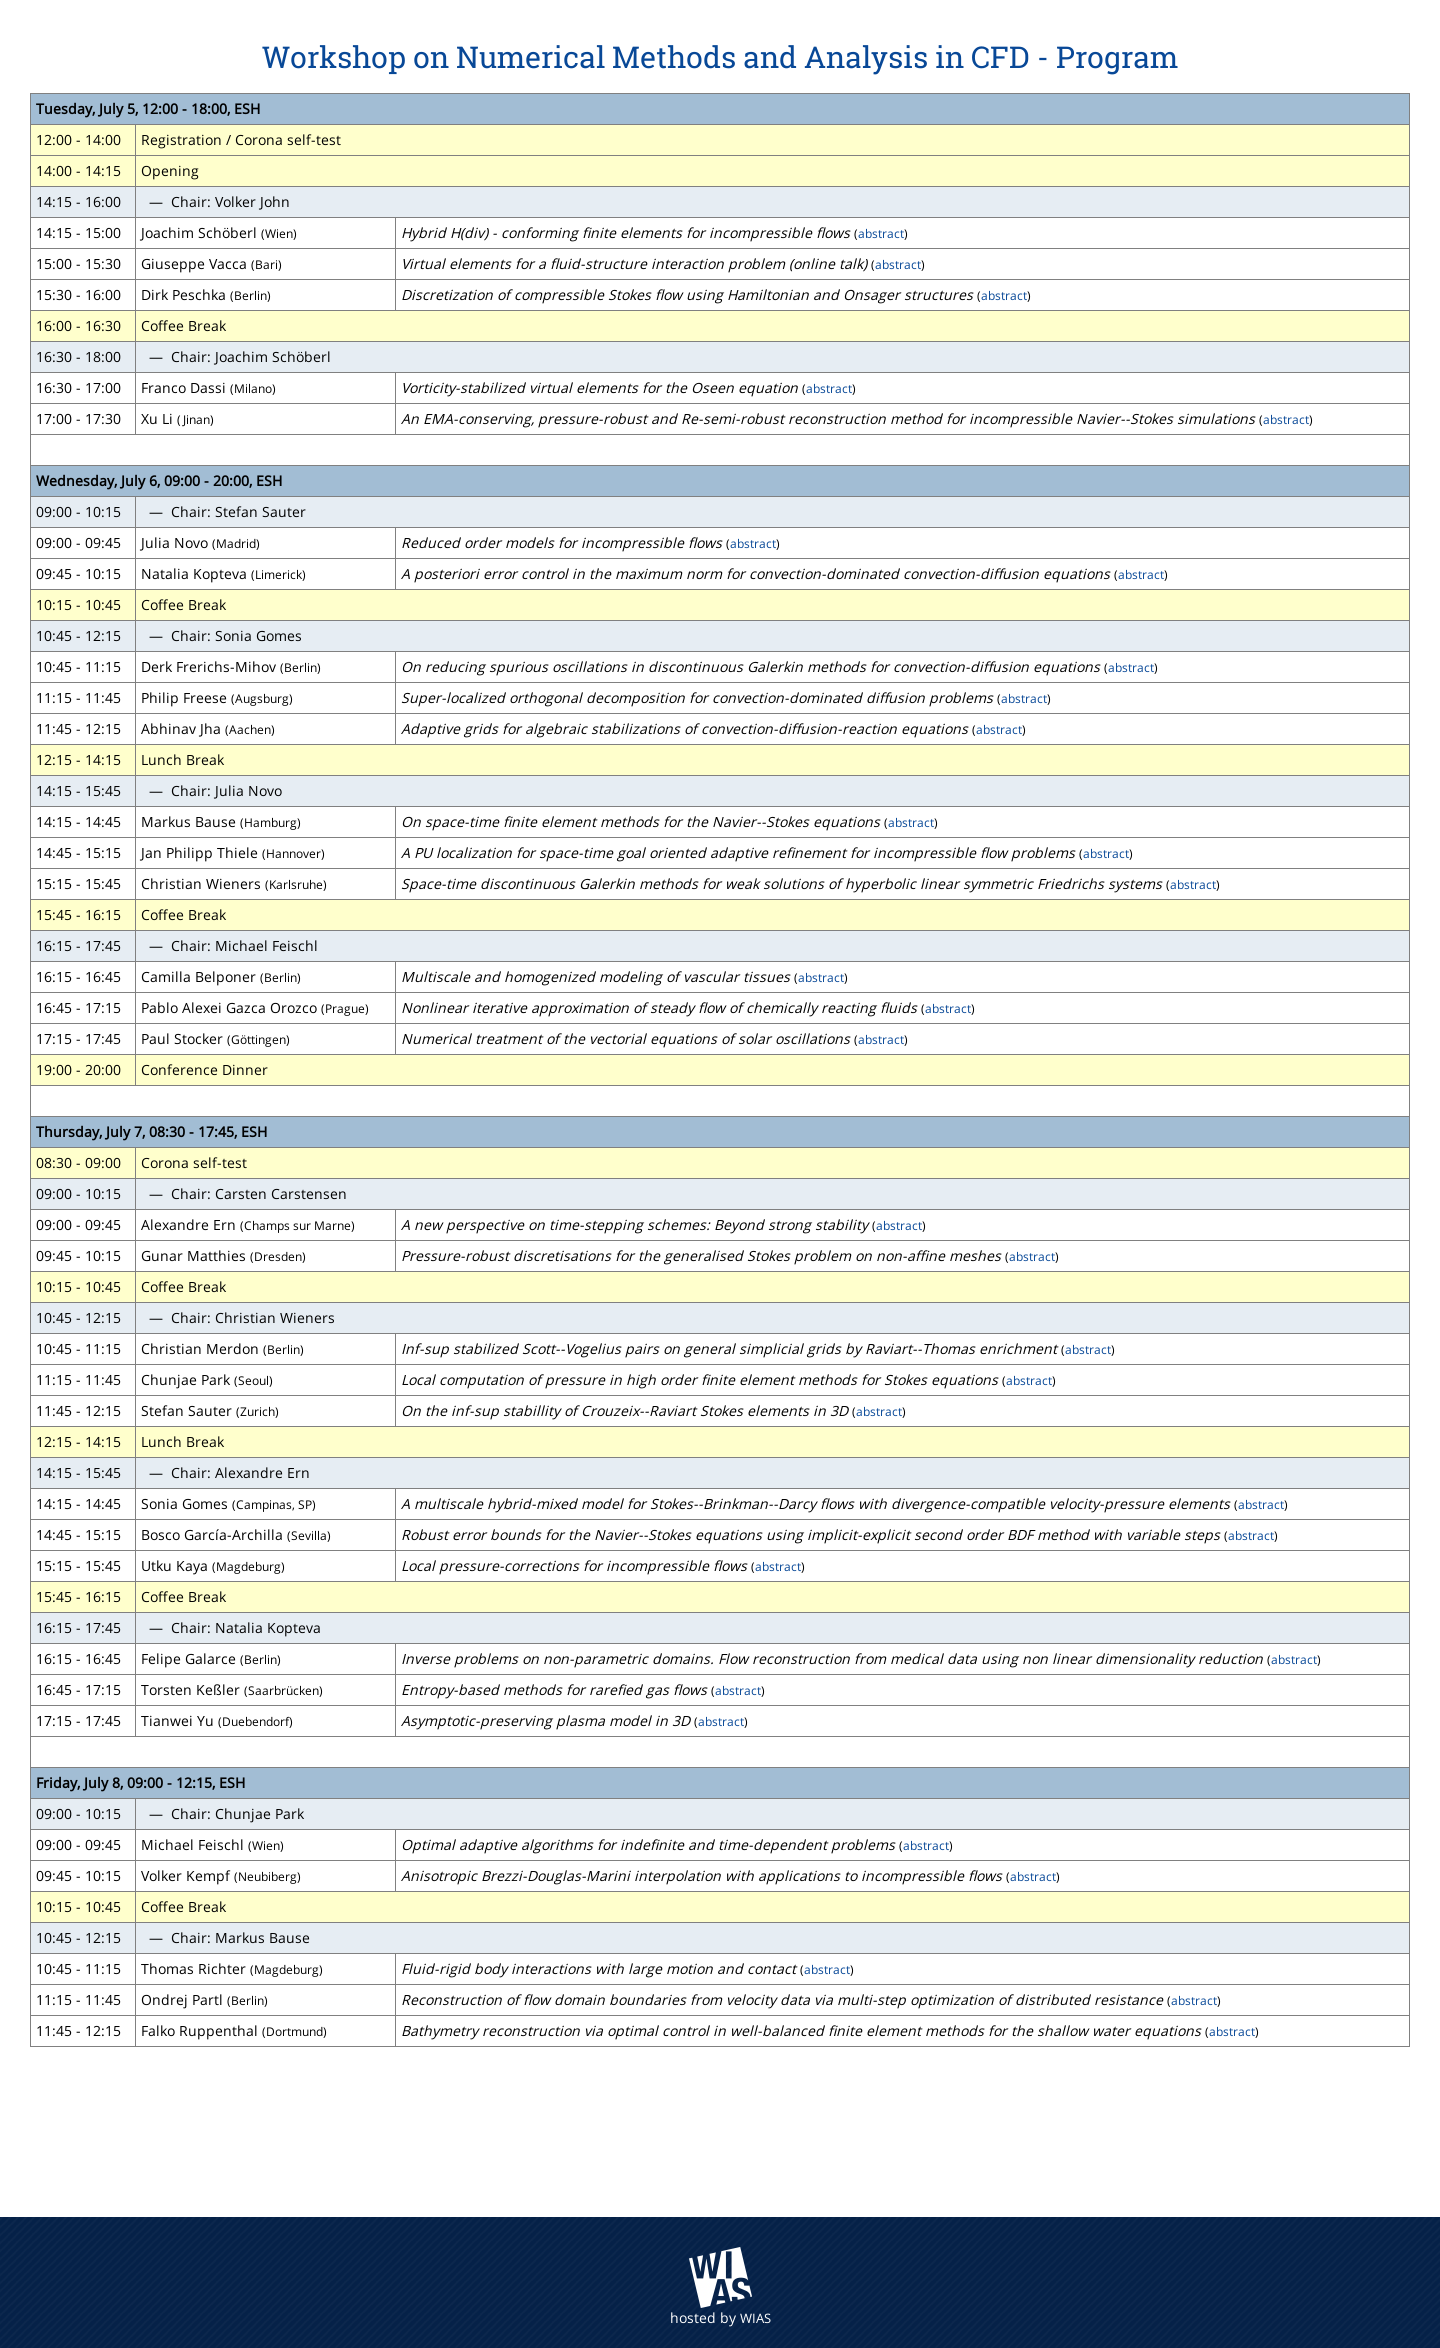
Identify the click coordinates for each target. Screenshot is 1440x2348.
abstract (881, 233)
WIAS (755, 2318)
